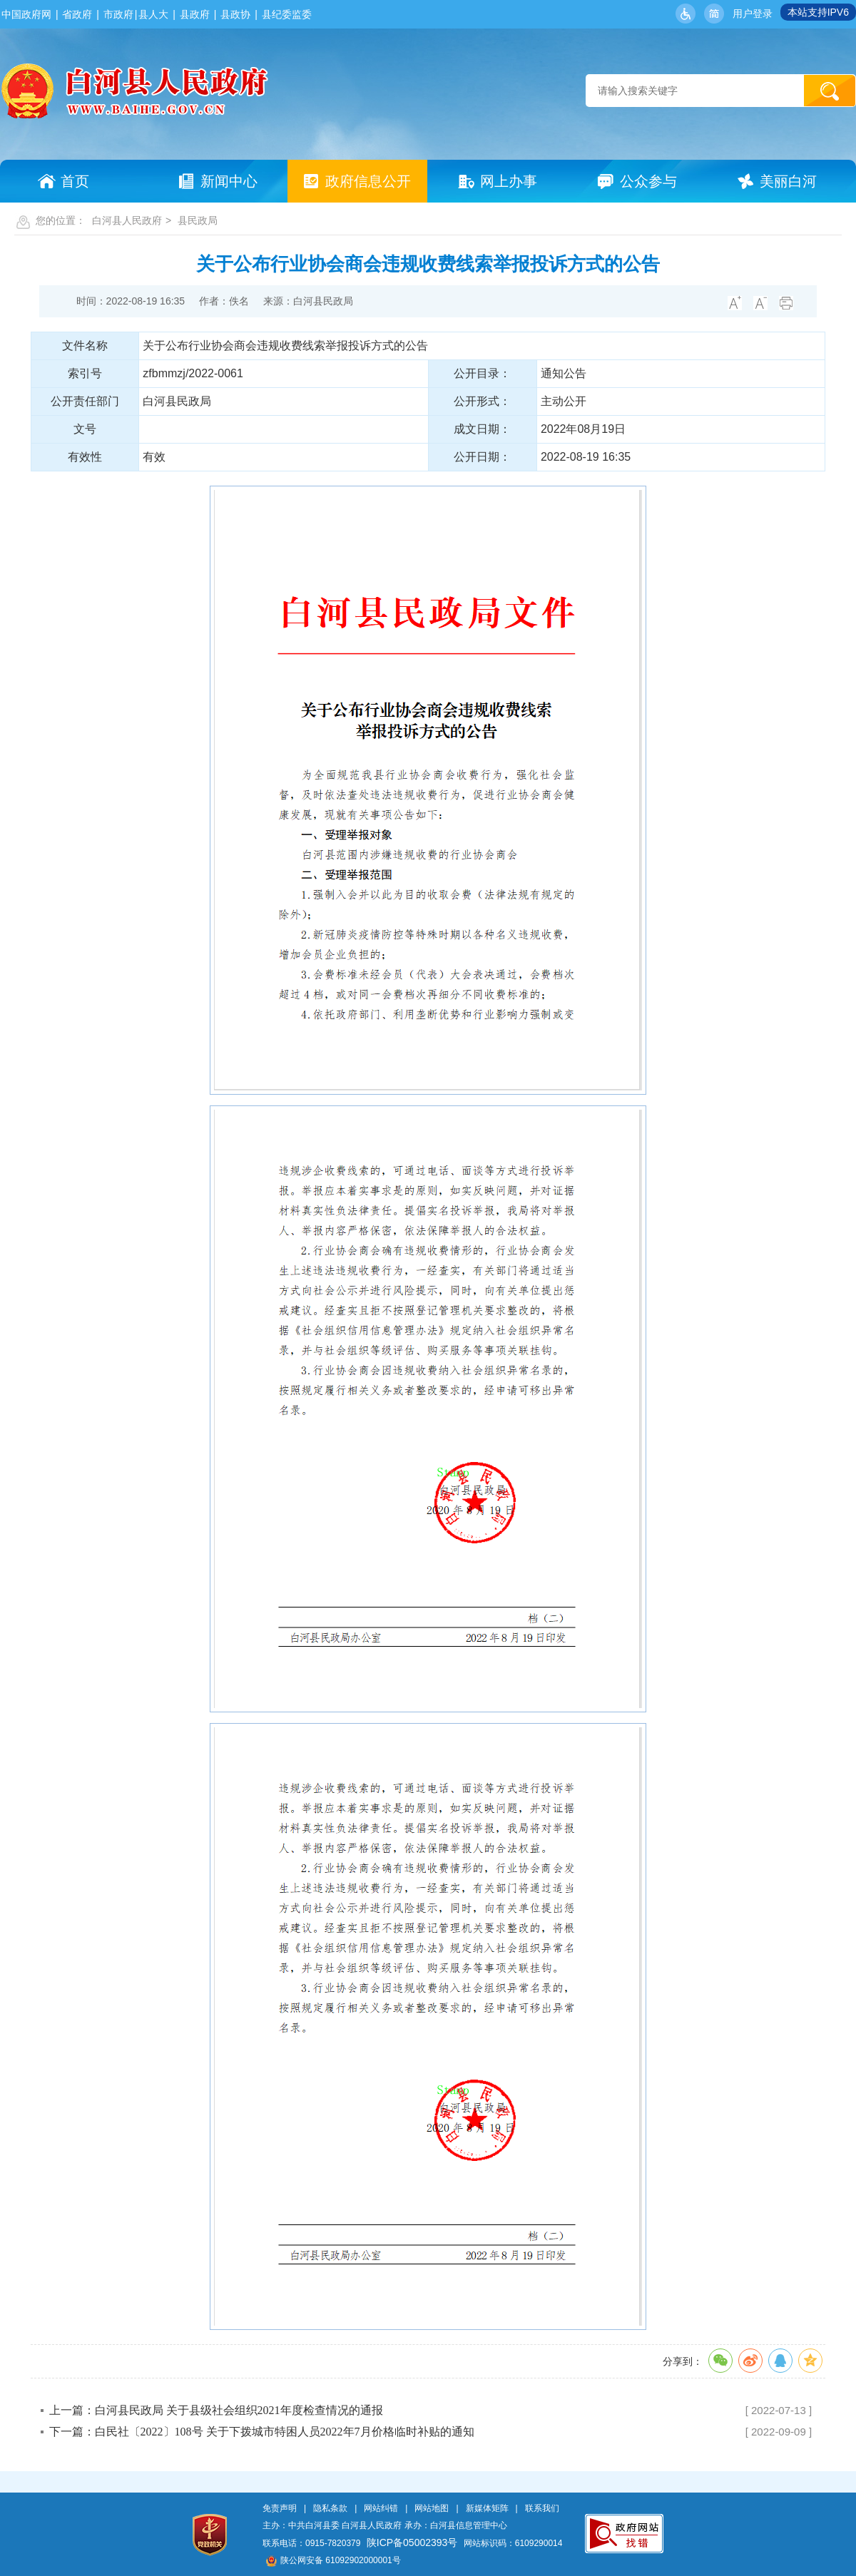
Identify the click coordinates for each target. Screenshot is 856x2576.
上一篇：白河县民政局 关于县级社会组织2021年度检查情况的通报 (216, 2410)
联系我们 (542, 2508)
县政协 (235, 14)
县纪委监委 (287, 14)
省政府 (77, 14)
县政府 (195, 14)
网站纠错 (381, 2508)
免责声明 (280, 2508)
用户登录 (753, 13)
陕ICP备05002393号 (412, 2542)
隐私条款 (330, 2508)
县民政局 (198, 220)
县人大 (153, 14)
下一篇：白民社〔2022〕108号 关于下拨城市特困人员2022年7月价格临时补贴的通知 (261, 2432)
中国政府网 (26, 14)
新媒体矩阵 (487, 2508)
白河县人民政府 (127, 220)
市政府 (118, 14)
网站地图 (431, 2508)
